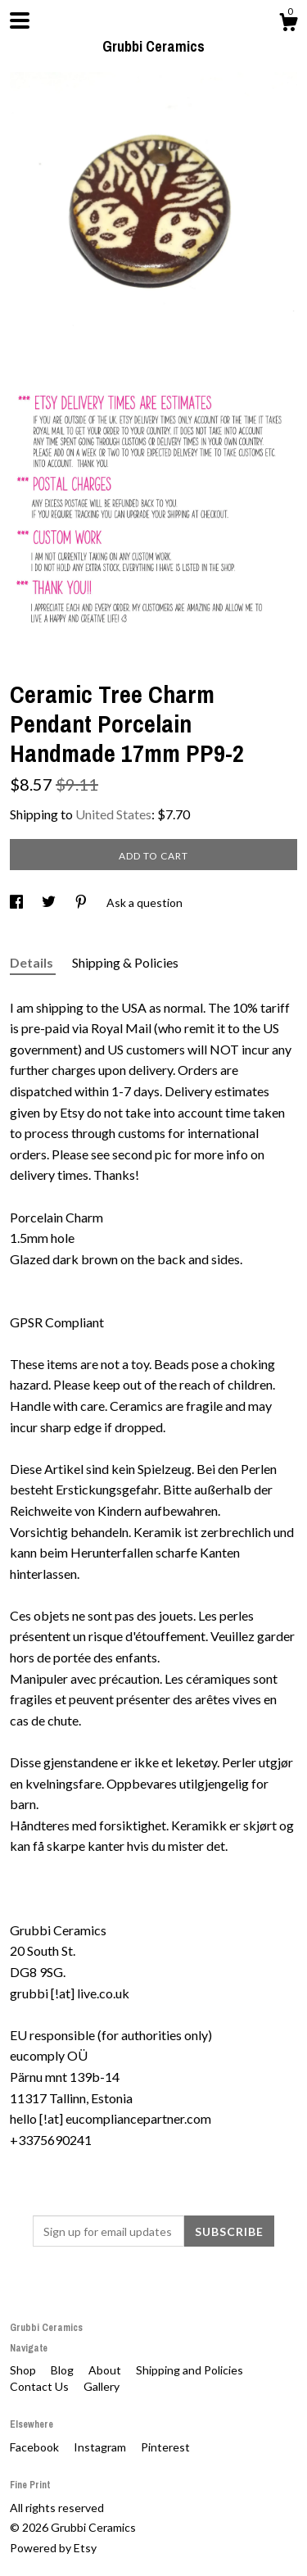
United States (113, 814)
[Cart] (288, 24)
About (106, 2370)
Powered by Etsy (53, 2548)
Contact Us (40, 2386)
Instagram (101, 2447)
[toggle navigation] (19, 20)
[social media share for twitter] (50, 902)
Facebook (35, 2447)
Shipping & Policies (125, 962)
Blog (63, 2370)
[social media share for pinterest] (82, 902)
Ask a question (144, 902)
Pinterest (165, 2447)
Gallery (102, 2386)
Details (33, 962)
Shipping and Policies (189, 2370)
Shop (24, 2370)
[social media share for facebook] (17, 902)
